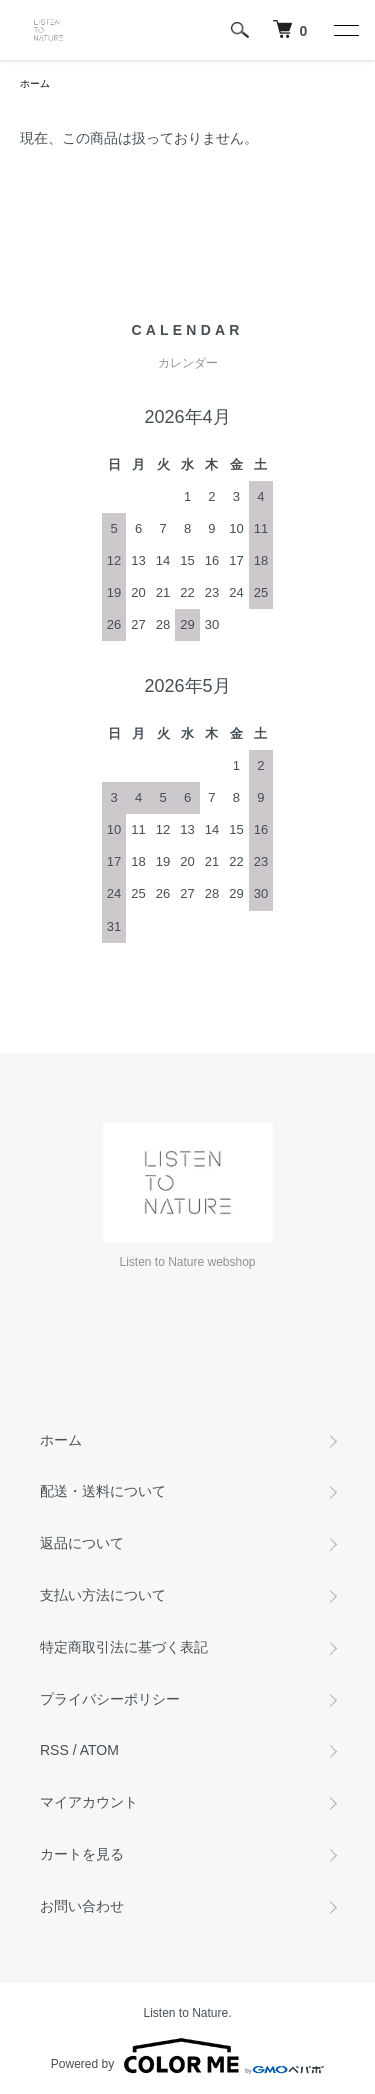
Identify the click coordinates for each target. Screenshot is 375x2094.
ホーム (35, 83)
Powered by (187, 2056)
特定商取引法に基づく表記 (124, 1647)
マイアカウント (89, 1802)
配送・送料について (103, 1491)
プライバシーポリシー (110, 1699)
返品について (82, 1543)
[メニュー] (345, 30)
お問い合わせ (82, 1906)
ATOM (99, 1750)
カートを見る (82, 1854)
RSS (54, 1750)
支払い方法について (103, 1595)
